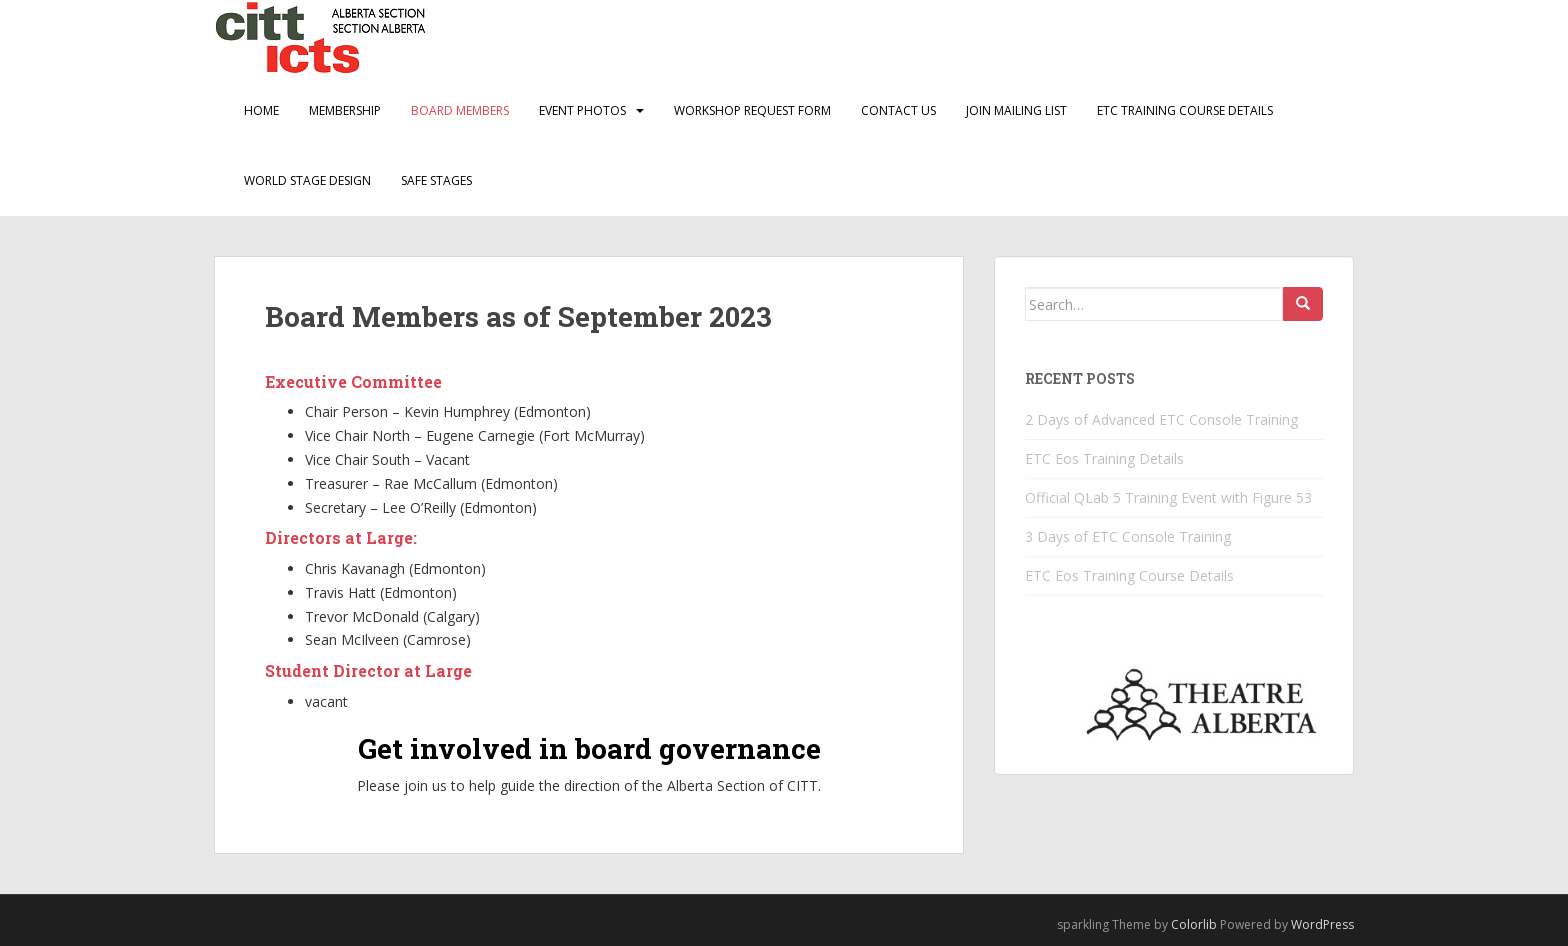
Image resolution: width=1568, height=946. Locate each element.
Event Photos (582, 110)
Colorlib (1194, 924)
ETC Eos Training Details (1104, 458)
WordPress (1322, 924)
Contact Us (898, 110)
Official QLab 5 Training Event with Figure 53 (1168, 497)
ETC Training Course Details (1185, 110)
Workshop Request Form (752, 110)
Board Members (460, 110)
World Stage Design (307, 180)
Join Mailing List (1016, 110)
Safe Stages (436, 180)
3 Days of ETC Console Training (1128, 536)
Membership (345, 110)
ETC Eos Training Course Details (1129, 575)
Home (261, 110)
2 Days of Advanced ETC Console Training (1161, 419)
